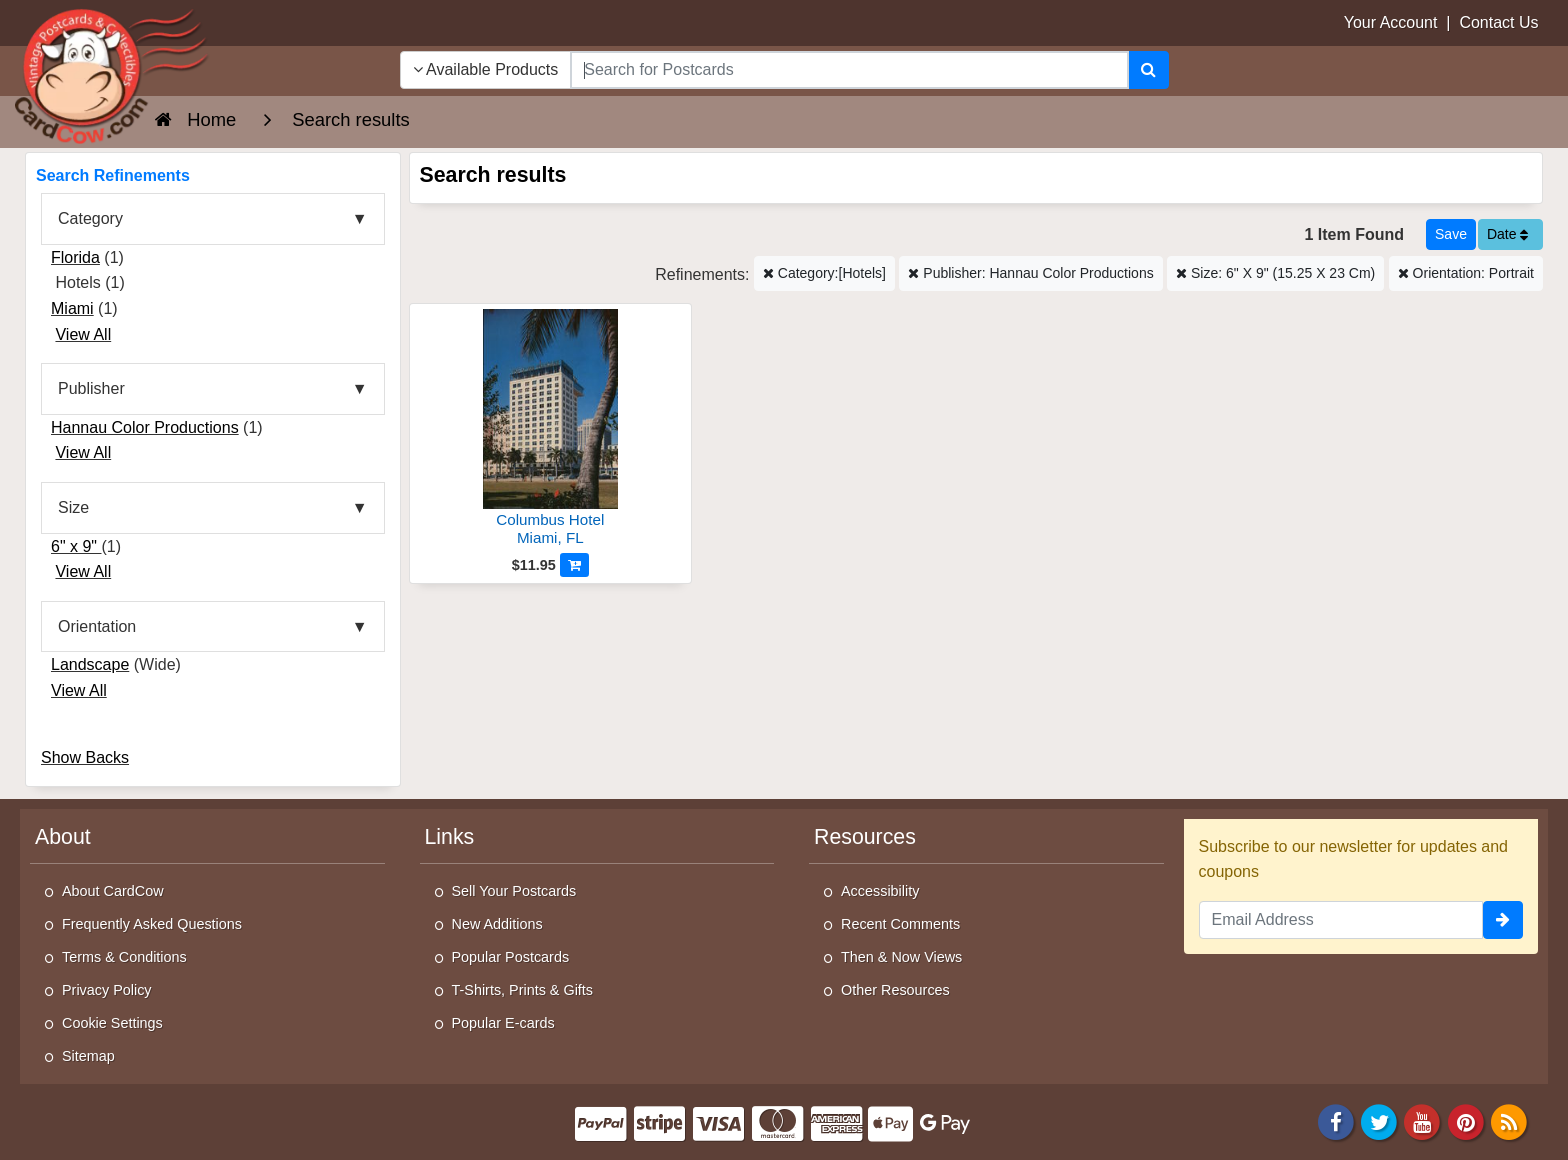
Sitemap (88, 1056)
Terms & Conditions (124, 957)
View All (83, 334)
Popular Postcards (511, 957)
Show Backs (85, 757)
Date (1507, 234)
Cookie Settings (112, 1023)
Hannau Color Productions (145, 427)
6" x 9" (76, 546)
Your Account (1391, 22)
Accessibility (880, 891)
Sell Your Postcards (514, 891)
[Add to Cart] (574, 565)
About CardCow (113, 891)
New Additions (497, 924)
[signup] (1503, 920)
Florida (75, 257)
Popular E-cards (503, 1023)
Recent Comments (900, 924)
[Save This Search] (1451, 234)
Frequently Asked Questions (152, 924)
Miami (72, 308)
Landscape (90, 664)
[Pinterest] (1466, 1120)
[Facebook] (1336, 1120)
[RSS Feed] (1509, 1120)
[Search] (1148, 70)
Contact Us (1498, 22)
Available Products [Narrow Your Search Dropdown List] (486, 69)
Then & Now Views (901, 957)
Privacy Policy (107, 990)
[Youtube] (1423, 1120)
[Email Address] (1341, 920)
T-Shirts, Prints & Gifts (523, 990)
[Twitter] (1379, 1120)
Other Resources (895, 990)
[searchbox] (849, 70)
